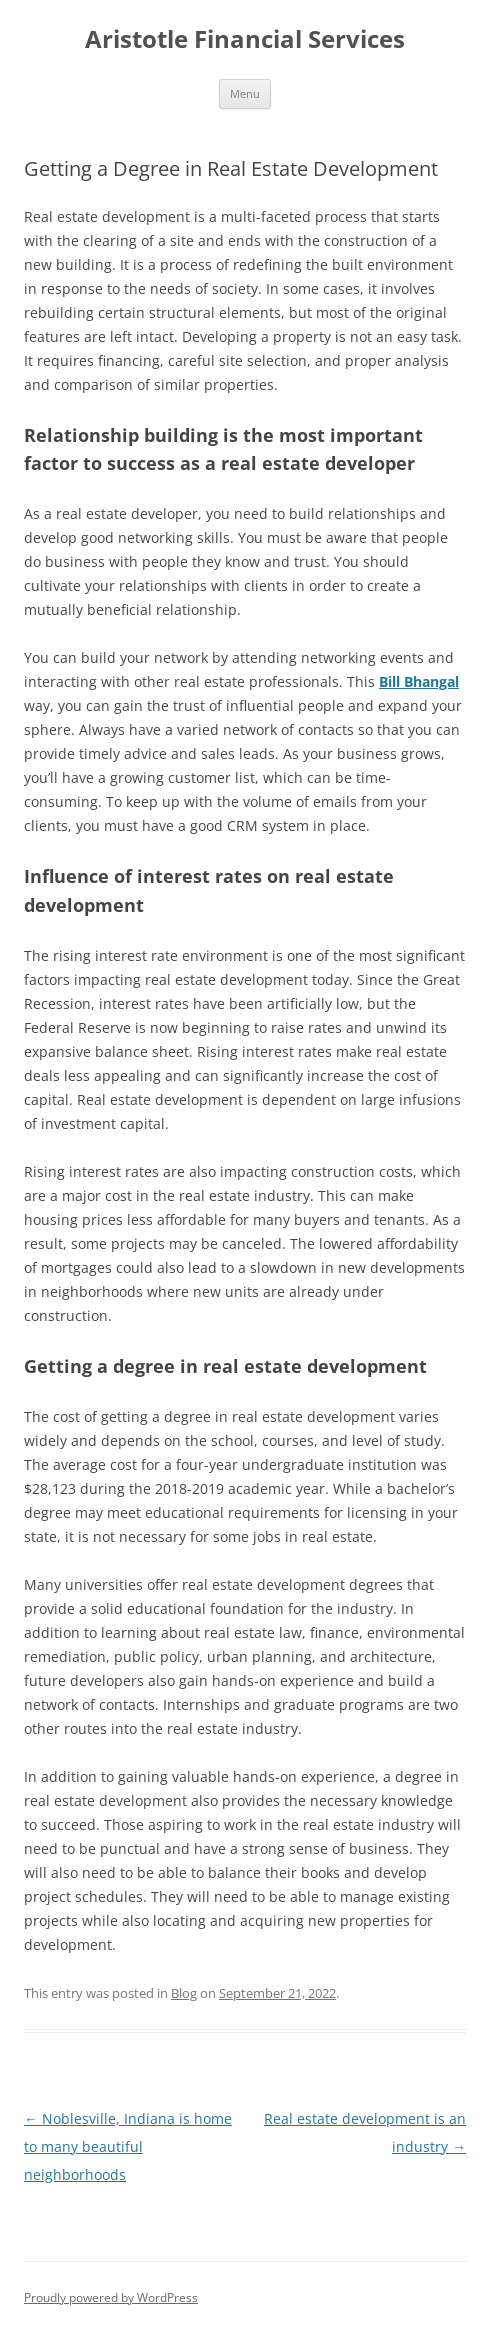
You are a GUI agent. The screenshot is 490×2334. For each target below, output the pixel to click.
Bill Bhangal (419, 681)
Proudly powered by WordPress (111, 2297)
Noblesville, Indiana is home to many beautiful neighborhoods (128, 2146)
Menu (245, 93)
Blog (184, 1993)
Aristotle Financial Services (245, 39)
